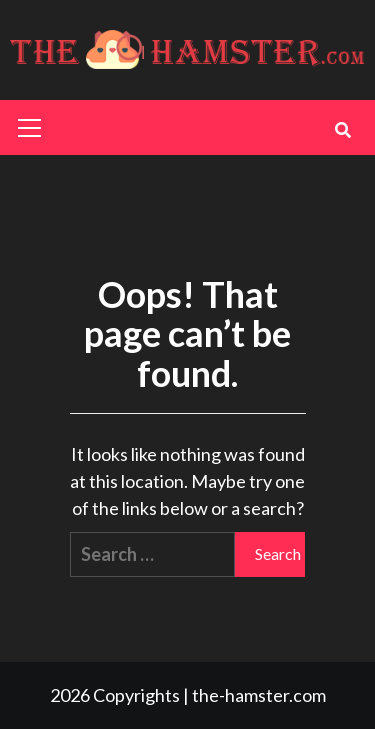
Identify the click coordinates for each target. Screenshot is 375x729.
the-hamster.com (259, 695)
